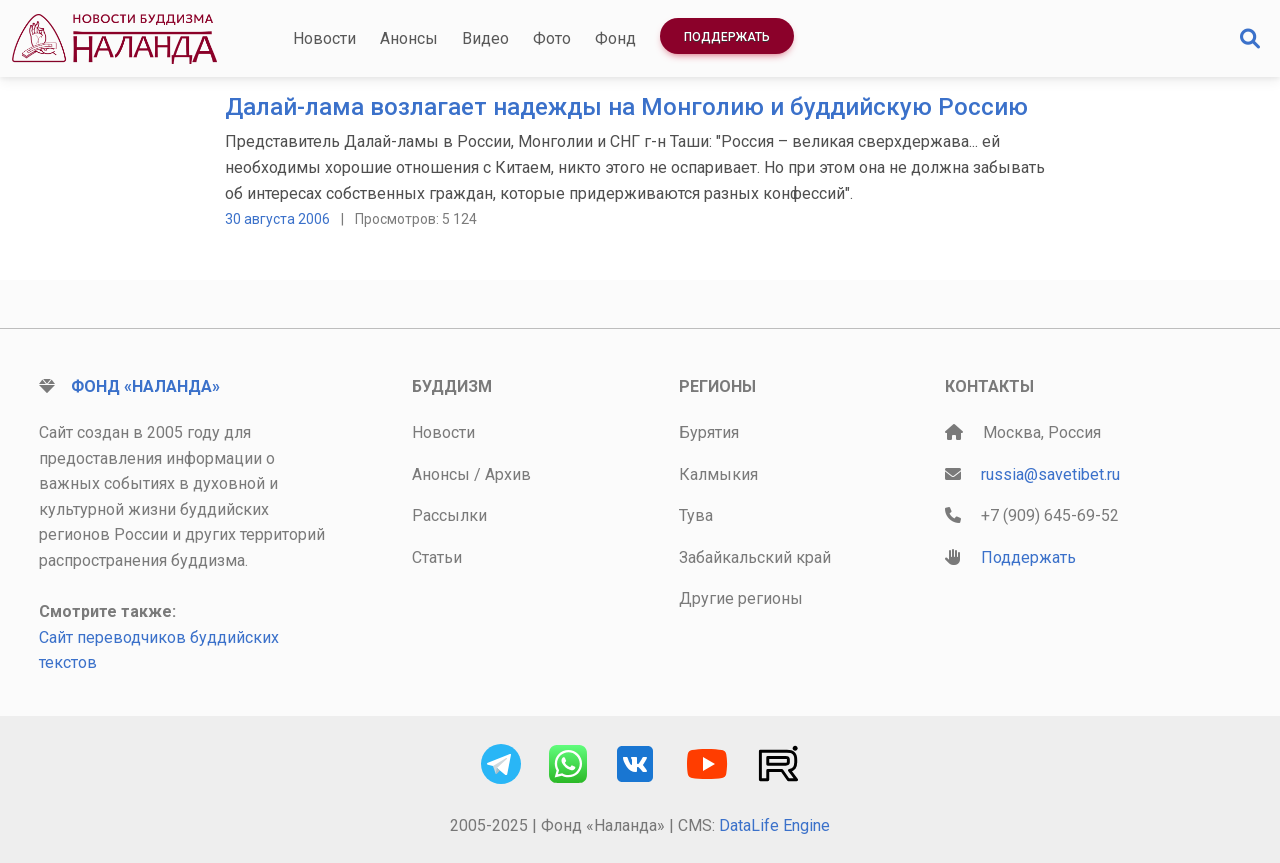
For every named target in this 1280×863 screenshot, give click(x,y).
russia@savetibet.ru (1050, 474)
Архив (508, 474)
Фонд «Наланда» (145, 386)
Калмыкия (718, 474)
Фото (552, 38)
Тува (696, 515)
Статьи (437, 557)
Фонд (615, 38)
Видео (485, 38)
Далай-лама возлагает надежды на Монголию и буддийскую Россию (626, 107)
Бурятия (709, 432)
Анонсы (409, 38)
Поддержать (727, 37)
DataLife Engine (774, 825)
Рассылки (449, 515)
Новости (324, 38)
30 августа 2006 (277, 219)
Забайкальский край (755, 557)
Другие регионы (741, 598)
